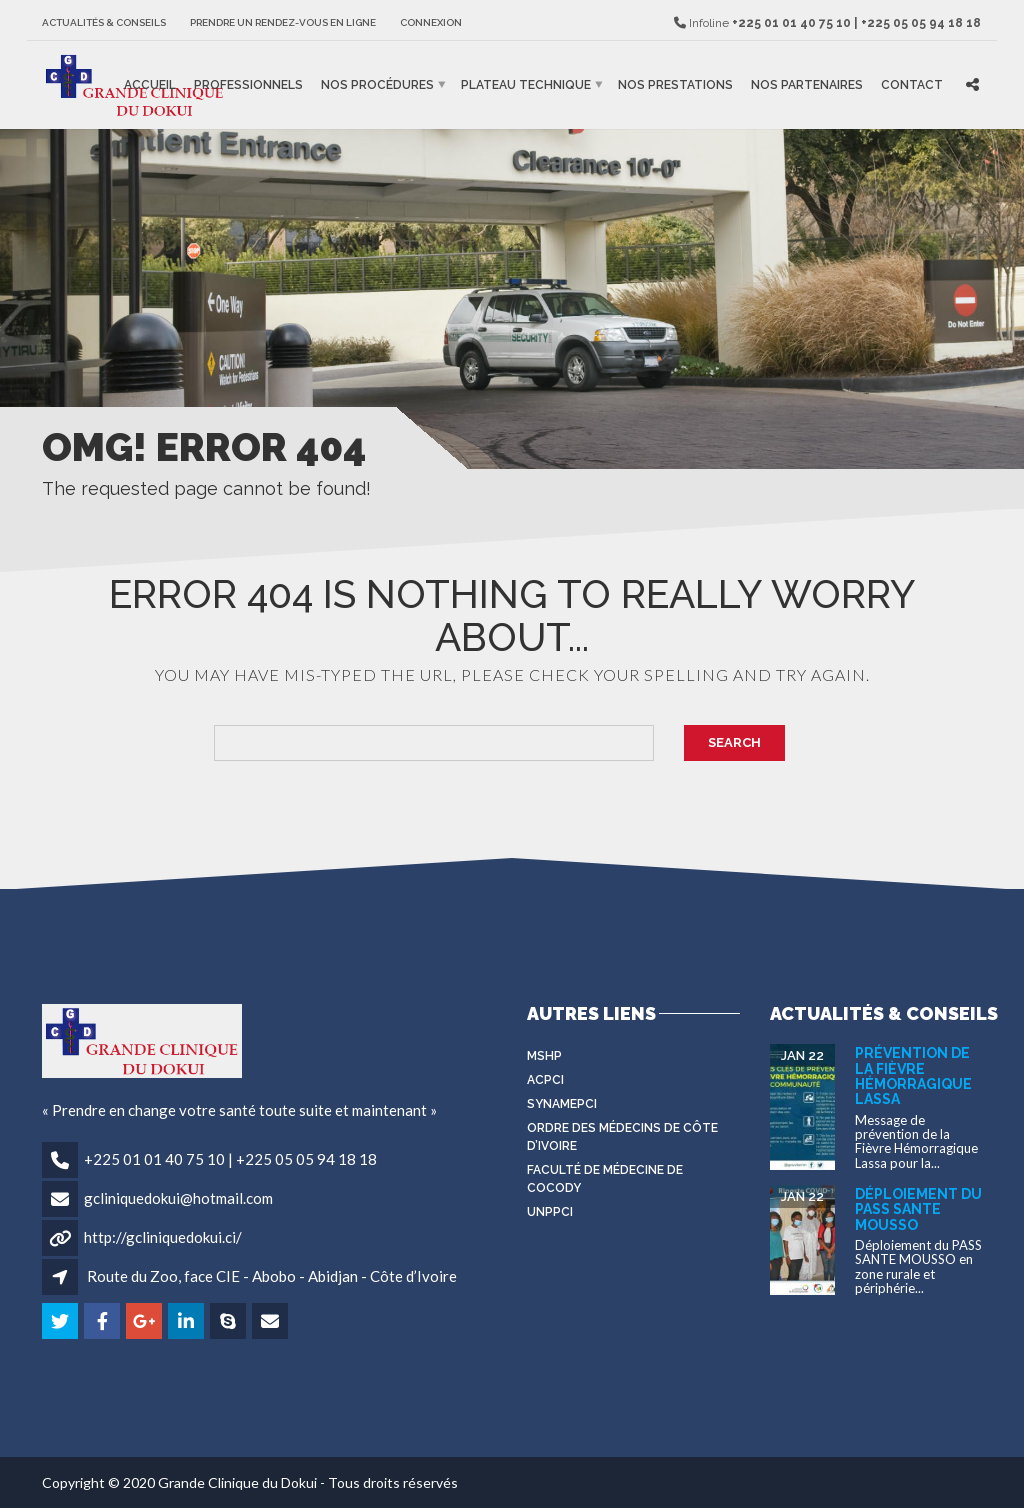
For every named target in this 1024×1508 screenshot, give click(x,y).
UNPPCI (550, 1212)
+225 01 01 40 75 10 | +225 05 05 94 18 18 (230, 1159)
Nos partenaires (807, 85)
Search (734, 742)
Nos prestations (675, 85)
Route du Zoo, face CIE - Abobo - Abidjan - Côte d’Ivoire (272, 1276)
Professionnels (248, 85)
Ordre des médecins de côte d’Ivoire (622, 1137)
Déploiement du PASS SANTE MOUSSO (918, 1209)
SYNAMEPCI (562, 1104)
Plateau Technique (526, 85)
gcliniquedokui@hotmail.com (178, 1198)
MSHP (544, 1056)
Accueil (150, 85)
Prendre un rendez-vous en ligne (283, 22)
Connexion (431, 22)
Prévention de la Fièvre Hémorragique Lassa (913, 1076)
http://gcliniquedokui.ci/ (163, 1237)
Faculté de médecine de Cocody (605, 1179)
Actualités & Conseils (104, 22)
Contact (912, 85)
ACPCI (545, 1080)
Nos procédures (377, 85)
